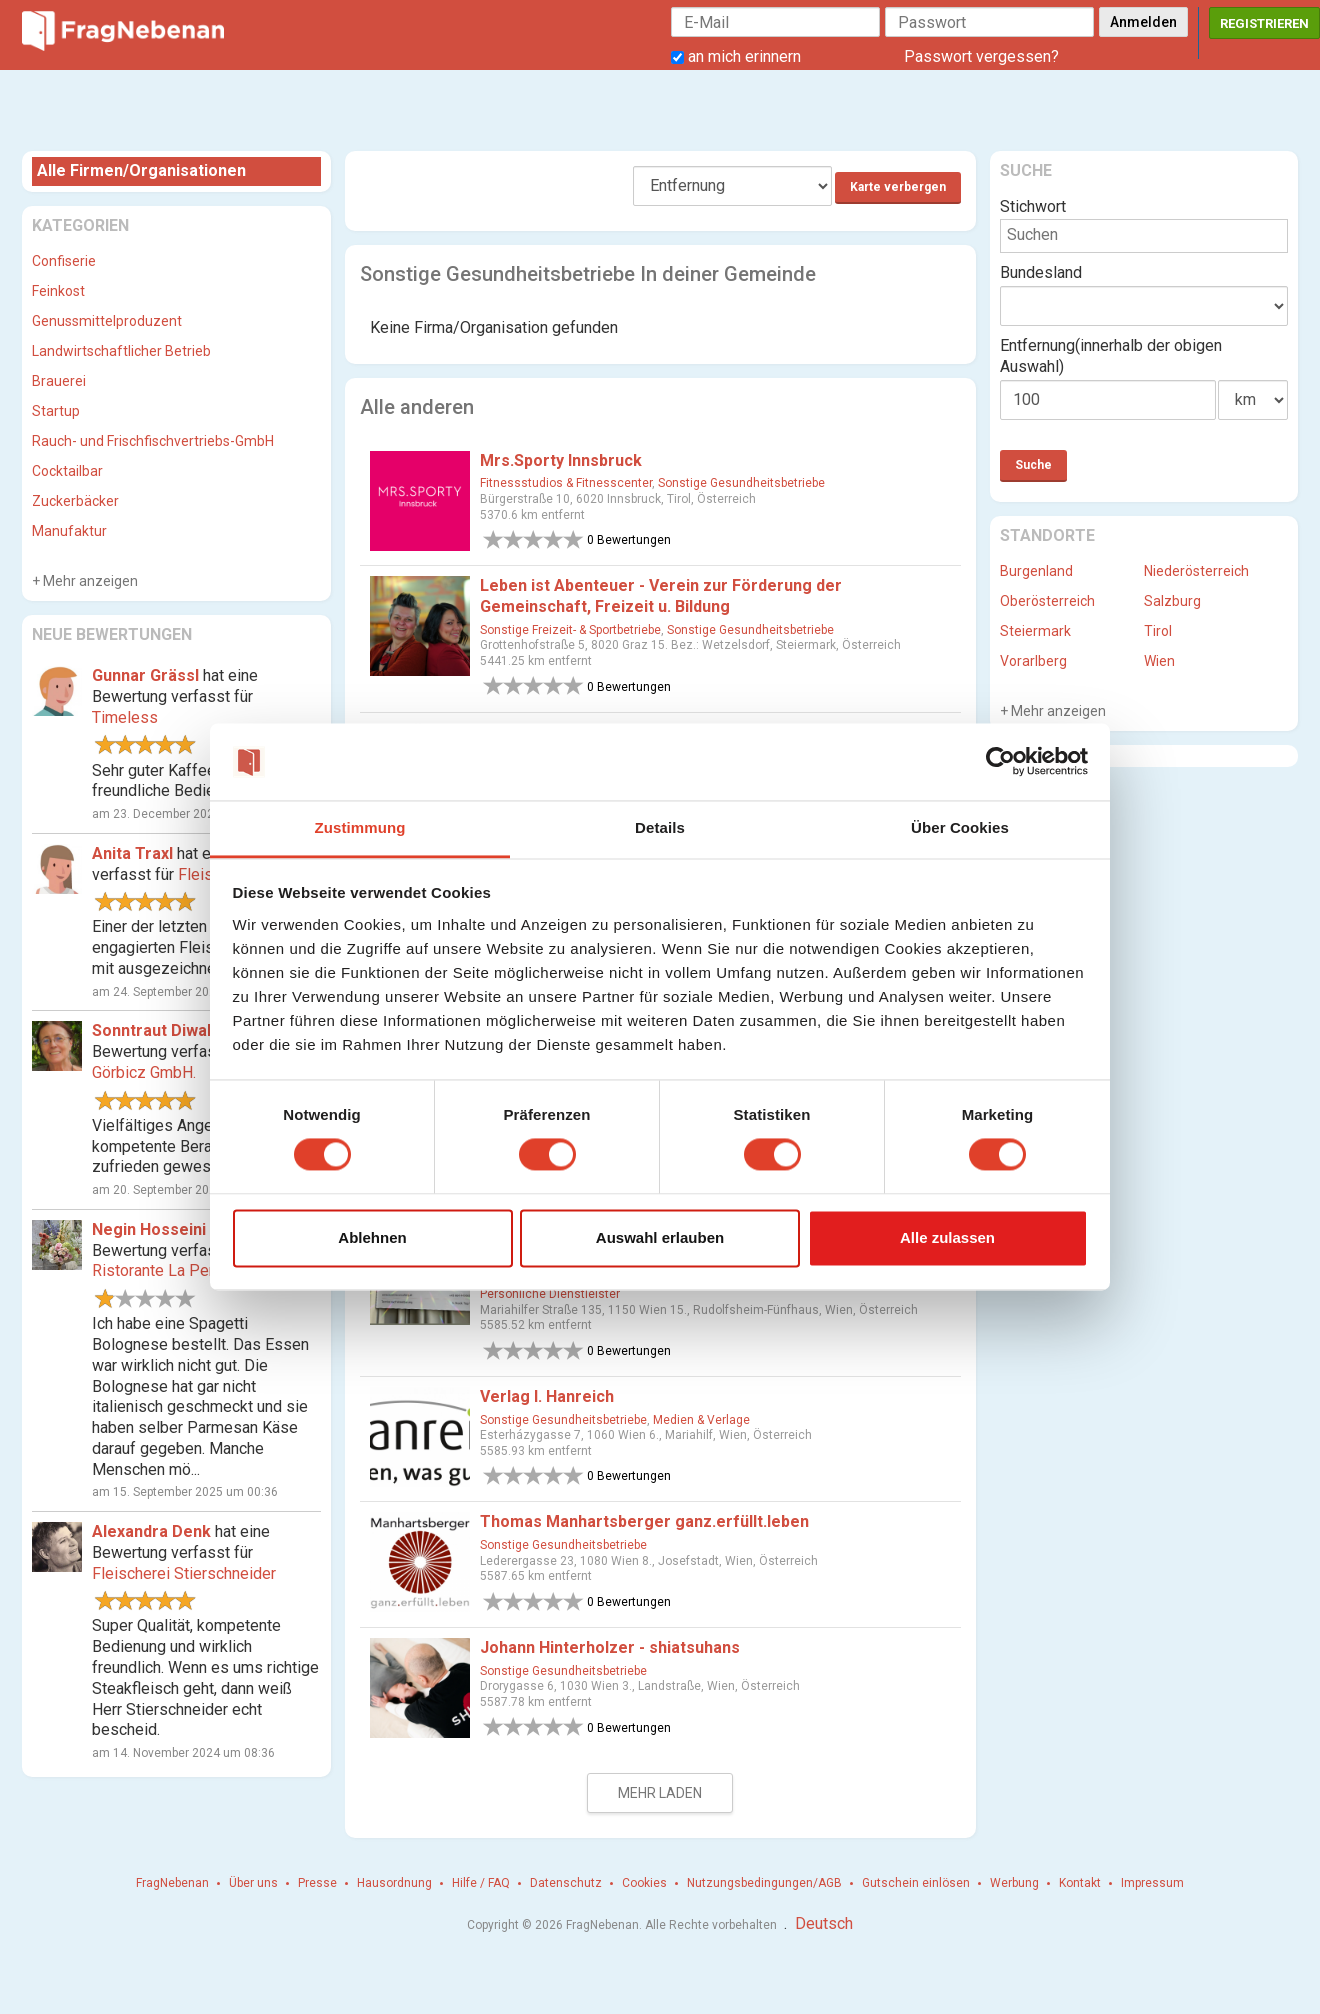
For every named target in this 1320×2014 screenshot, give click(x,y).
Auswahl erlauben (660, 1237)
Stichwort (1033, 206)
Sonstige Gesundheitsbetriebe (741, 483)
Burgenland (1036, 571)
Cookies (644, 1883)
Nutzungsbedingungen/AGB (764, 1883)
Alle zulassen (947, 1237)
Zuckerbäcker (75, 501)
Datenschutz (566, 1883)
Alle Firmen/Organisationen (141, 170)
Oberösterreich (1047, 601)
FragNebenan (172, 1883)
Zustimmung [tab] (360, 827)
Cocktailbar (67, 471)
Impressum (1152, 1883)
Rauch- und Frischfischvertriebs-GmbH (153, 441)
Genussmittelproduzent (107, 321)
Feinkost (58, 291)
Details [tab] (660, 827)
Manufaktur (69, 531)
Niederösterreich (1196, 571)
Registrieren (1264, 23)
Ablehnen (372, 1237)
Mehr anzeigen (89, 581)
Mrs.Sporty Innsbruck (561, 460)
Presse (317, 1883)
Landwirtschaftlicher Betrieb (121, 351)
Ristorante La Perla (159, 1270)
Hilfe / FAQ (481, 1883)
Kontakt (1080, 1883)
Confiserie (64, 261)
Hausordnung (394, 1883)
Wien (1159, 661)
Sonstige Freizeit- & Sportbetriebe (570, 630)
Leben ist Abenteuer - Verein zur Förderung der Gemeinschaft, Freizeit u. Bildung (661, 596)
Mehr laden (660, 1793)
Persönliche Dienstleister (550, 1294)
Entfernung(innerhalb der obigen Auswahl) (1111, 356)
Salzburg (1172, 601)
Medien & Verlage (701, 1420)
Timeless (125, 717)
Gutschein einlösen (916, 1883)
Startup (56, 411)
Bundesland (1041, 272)
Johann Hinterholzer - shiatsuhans (610, 1647)
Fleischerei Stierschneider (184, 1573)
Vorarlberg (1033, 661)
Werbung (1014, 1883)
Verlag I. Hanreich (547, 1396)
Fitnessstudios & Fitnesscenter (566, 483)
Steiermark (1035, 631)
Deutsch (824, 1923)
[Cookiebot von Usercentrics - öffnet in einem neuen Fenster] (1000, 762)
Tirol (1158, 631)
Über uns (253, 1883)
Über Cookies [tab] (960, 827)
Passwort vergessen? (981, 56)
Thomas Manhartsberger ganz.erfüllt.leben (644, 1521)
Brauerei (59, 381)
